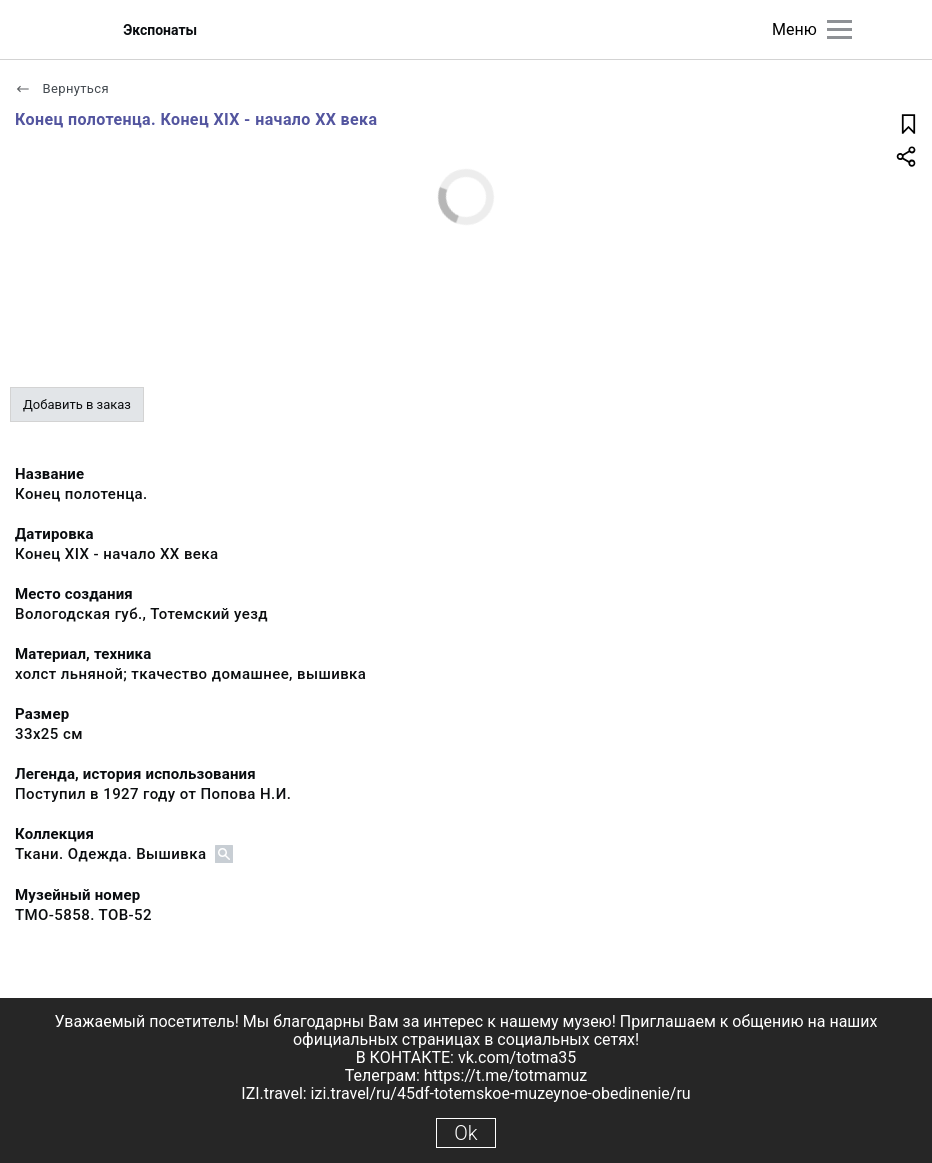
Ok (465, 1133)
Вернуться (62, 88)
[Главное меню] (839, 29)
